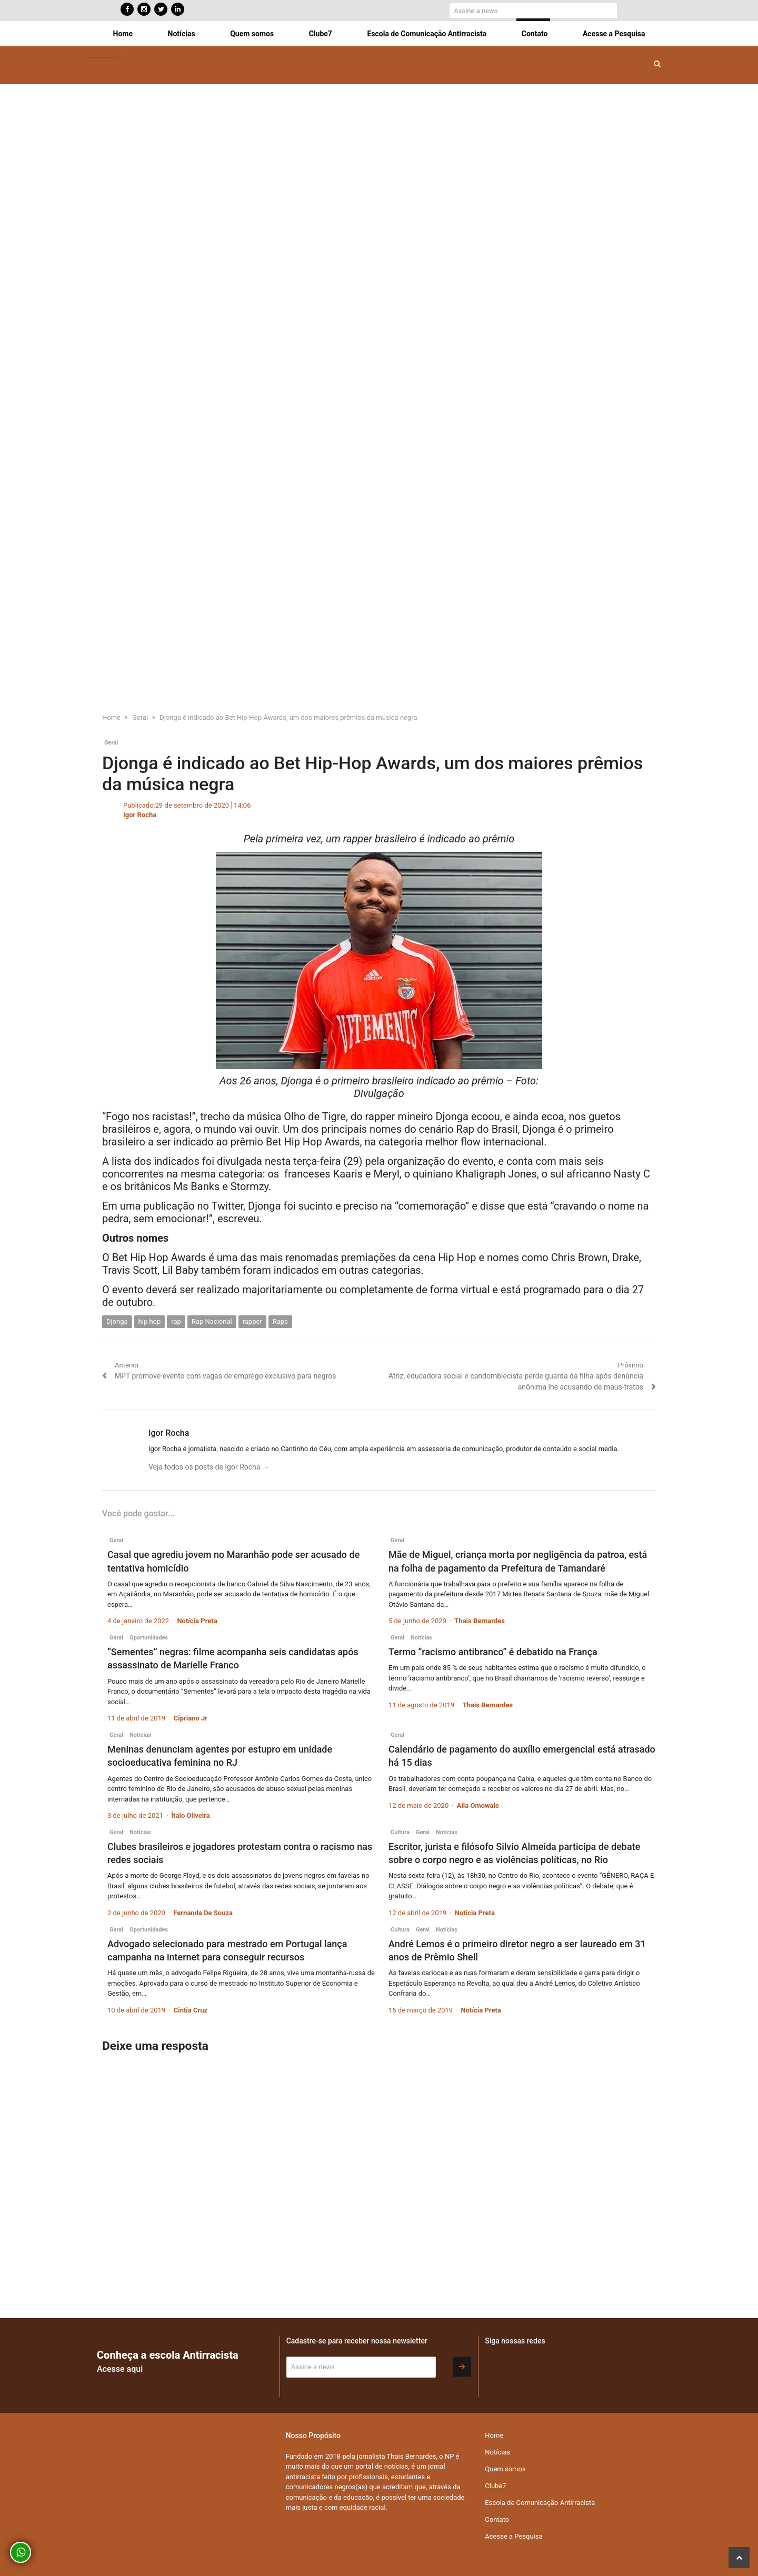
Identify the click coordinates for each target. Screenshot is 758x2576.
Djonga (117, 1321)
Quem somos (252, 33)
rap (176, 1321)
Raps (280, 1321)
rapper (252, 1321)
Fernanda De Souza (203, 1913)
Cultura (400, 1832)
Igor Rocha (139, 815)
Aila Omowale (478, 1805)
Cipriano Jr (190, 1718)
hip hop (149, 1321)
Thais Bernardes (479, 1621)
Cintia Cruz (190, 2010)
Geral (111, 742)
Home (123, 33)
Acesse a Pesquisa (614, 33)
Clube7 (320, 33)
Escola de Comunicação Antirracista (426, 33)
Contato (535, 33)
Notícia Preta (197, 1621)
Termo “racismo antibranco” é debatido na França (492, 1651)
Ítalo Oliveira (190, 1815)
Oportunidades (148, 1637)
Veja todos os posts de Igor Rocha (209, 1467)
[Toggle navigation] (103, 56)
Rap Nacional (212, 1321)
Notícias (181, 33)
